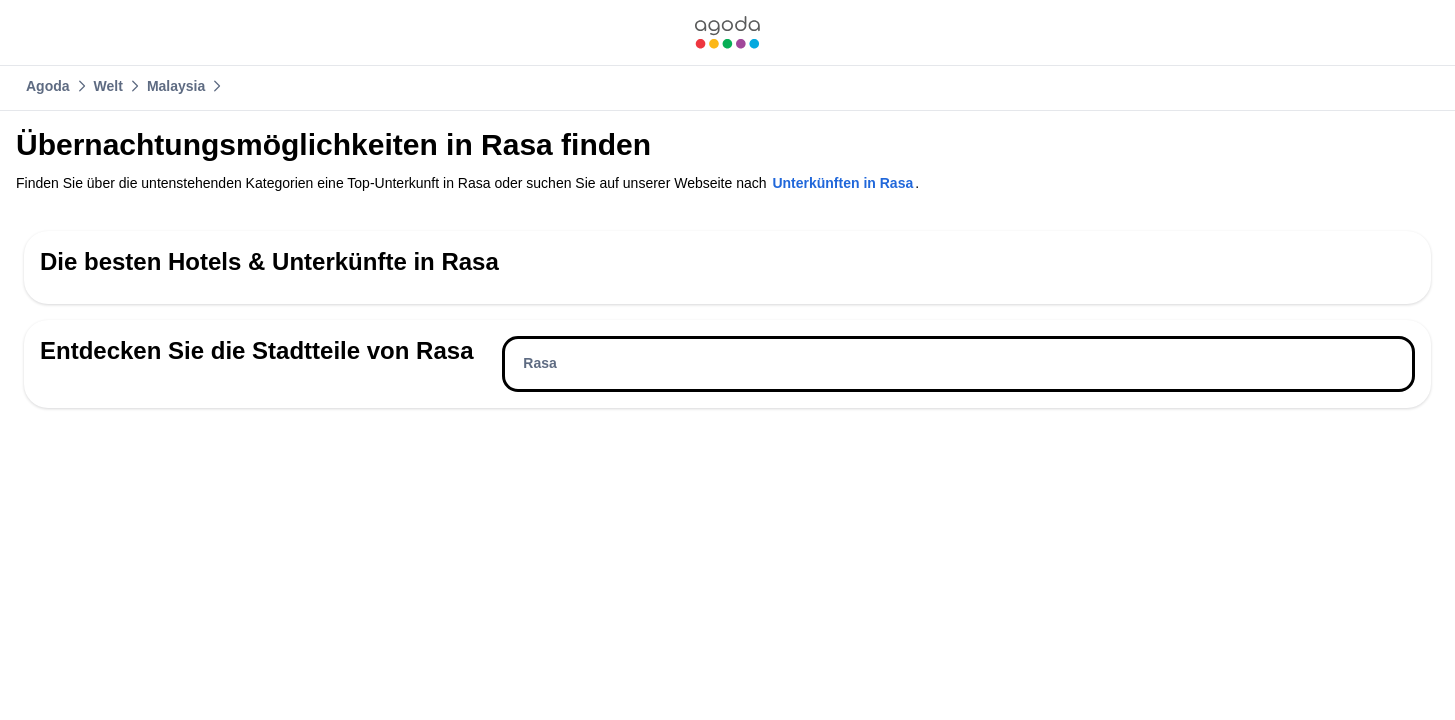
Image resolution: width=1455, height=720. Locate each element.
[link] (727, 32)
